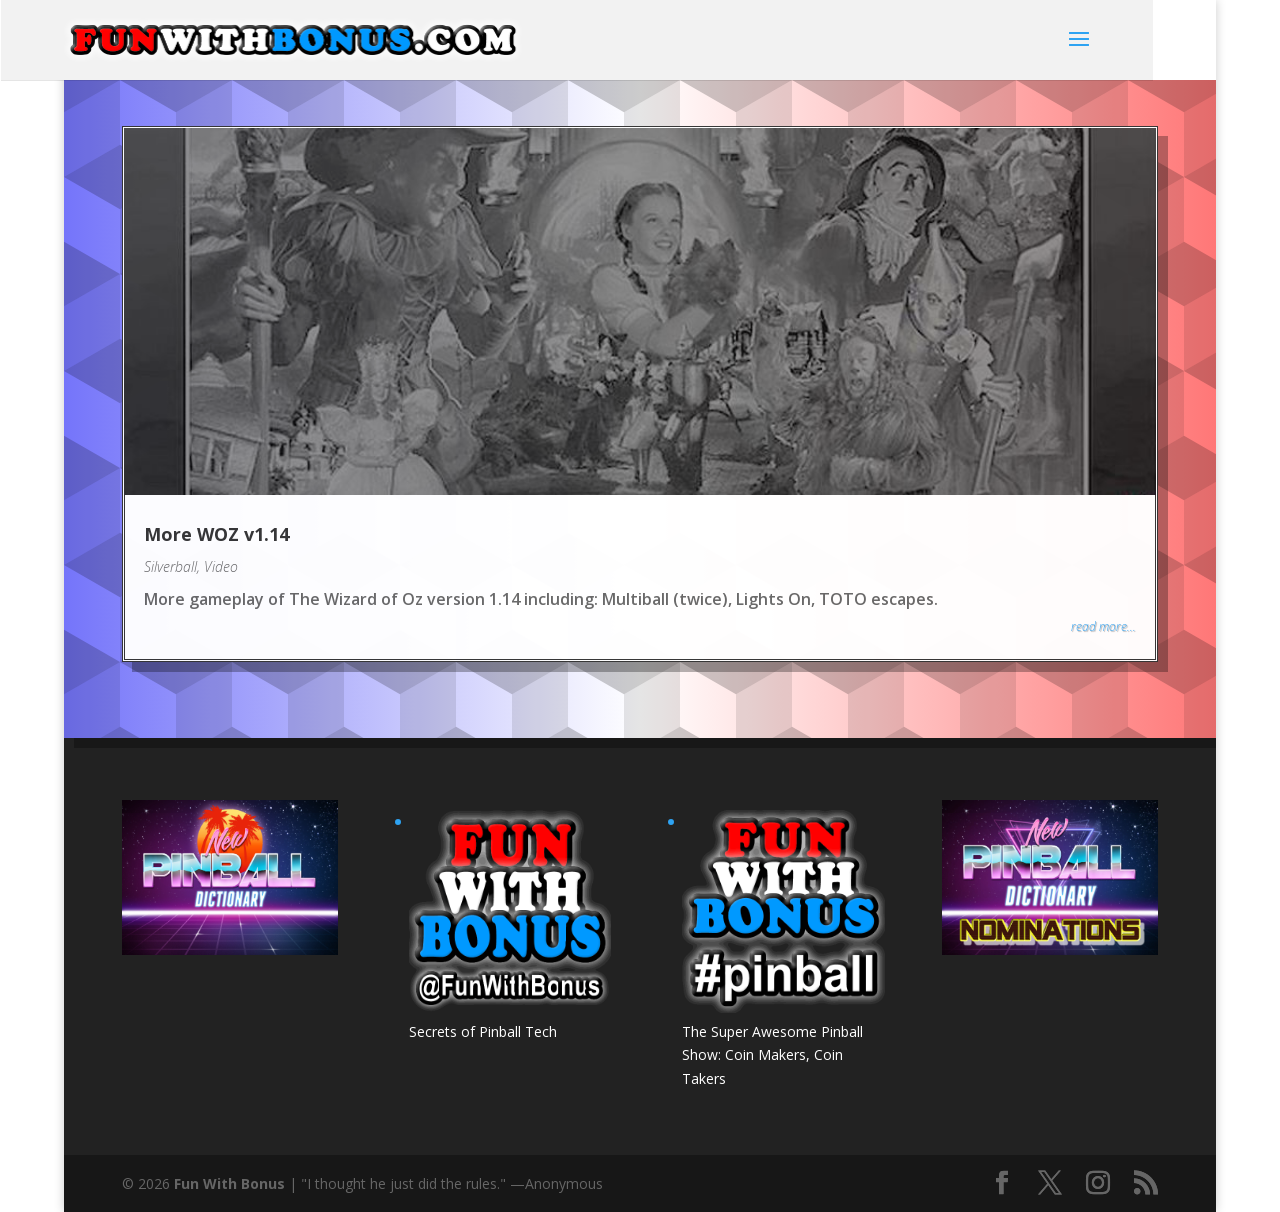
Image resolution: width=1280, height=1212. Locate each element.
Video (221, 566)
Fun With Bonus (229, 1183)
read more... (1103, 626)
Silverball (170, 566)
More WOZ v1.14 (216, 534)
